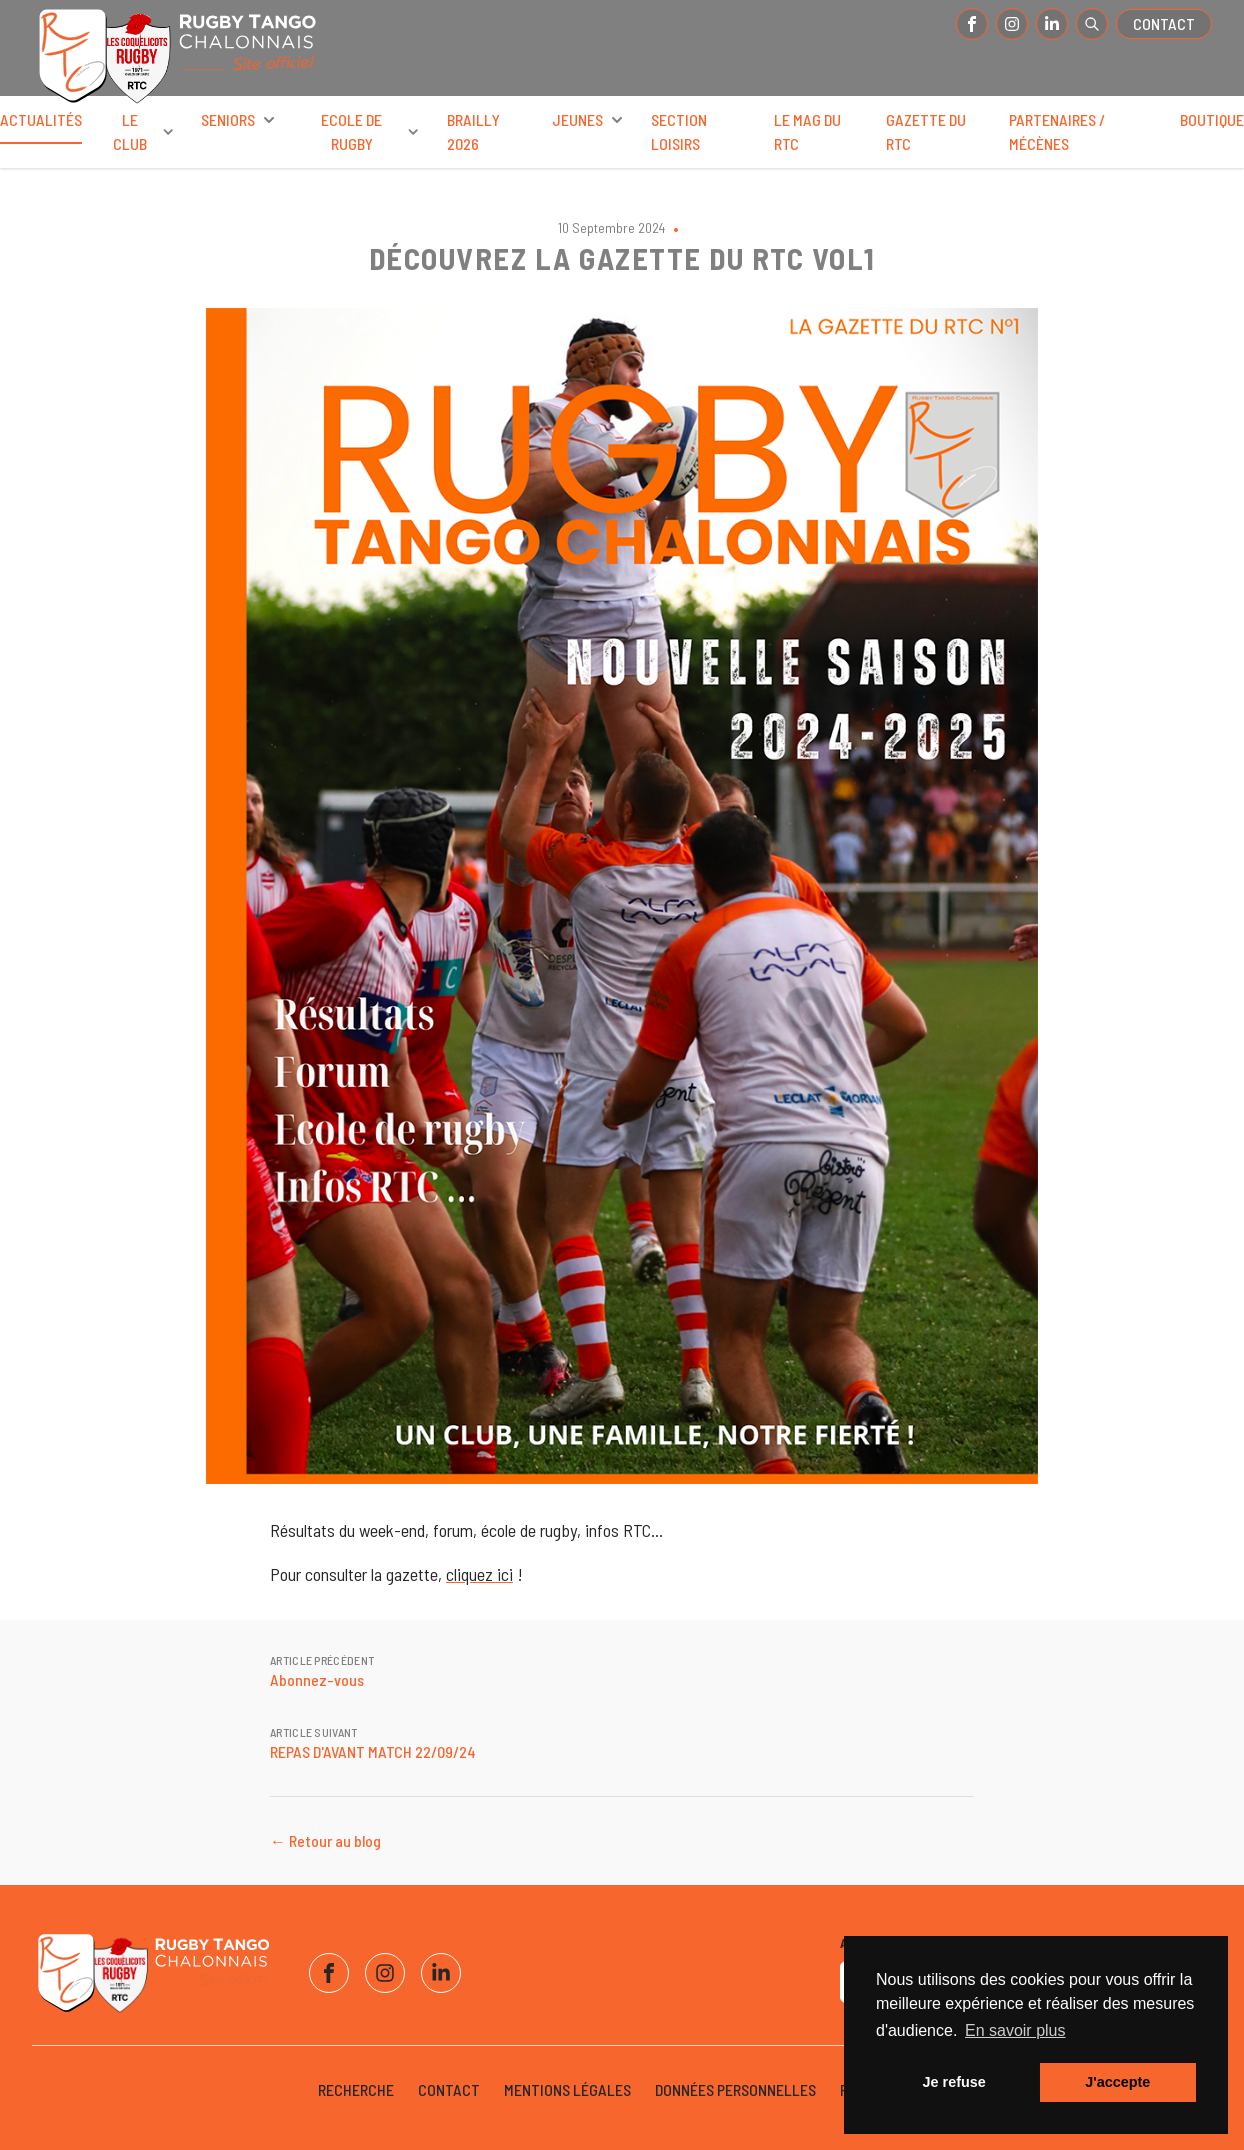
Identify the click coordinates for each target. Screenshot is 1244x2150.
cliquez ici (479, 1574)
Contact (1164, 23)
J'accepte (1117, 2082)
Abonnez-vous (317, 1679)
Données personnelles (735, 2089)
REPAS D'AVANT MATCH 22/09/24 (373, 1751)
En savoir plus (1015, 2030)
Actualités (41, 127)
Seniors (240, 120)
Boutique (1212, 119)
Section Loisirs (679, 131)
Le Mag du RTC (807, 131)
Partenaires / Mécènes (1057, 131)
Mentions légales (567, 2089)
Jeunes (589, 120)
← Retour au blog (325, 1840)
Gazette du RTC (926, 131)
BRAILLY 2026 (473, 131)
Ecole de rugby (372, 131)
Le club (145, 131)
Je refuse (954, 2082)
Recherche (356, 2089)
